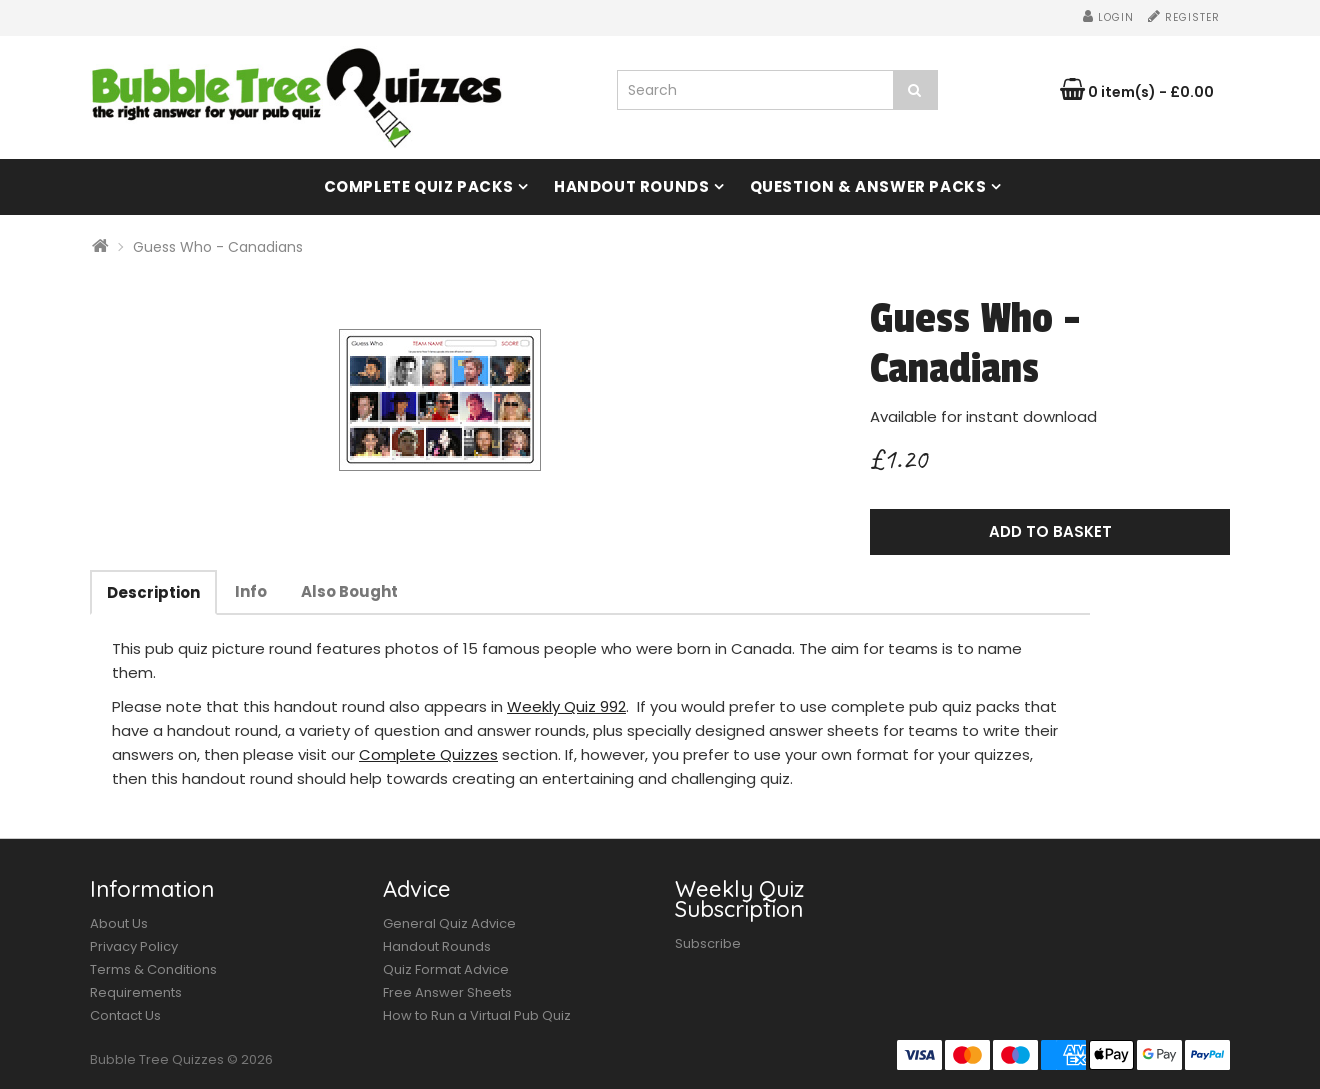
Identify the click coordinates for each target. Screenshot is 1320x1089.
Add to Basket (1050, 531)
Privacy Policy (134, 946)
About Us (119, 923)
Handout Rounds (631, 186)
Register (1184, 17)
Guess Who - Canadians (218, 247)
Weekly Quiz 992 (566, 706)
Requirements (136, 992)
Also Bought (349, 591)
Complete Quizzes (428, 754)
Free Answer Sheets (447, 992)
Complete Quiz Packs (419, 186)
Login (1108, 17)
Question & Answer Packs (868, 186)
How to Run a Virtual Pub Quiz (477, 1015)
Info (251, 591)
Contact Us (125, 1015)
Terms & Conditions (153, 969)
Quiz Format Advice (446, 969)
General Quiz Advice (449, 923)
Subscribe (708, 943)
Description (153, 592)
